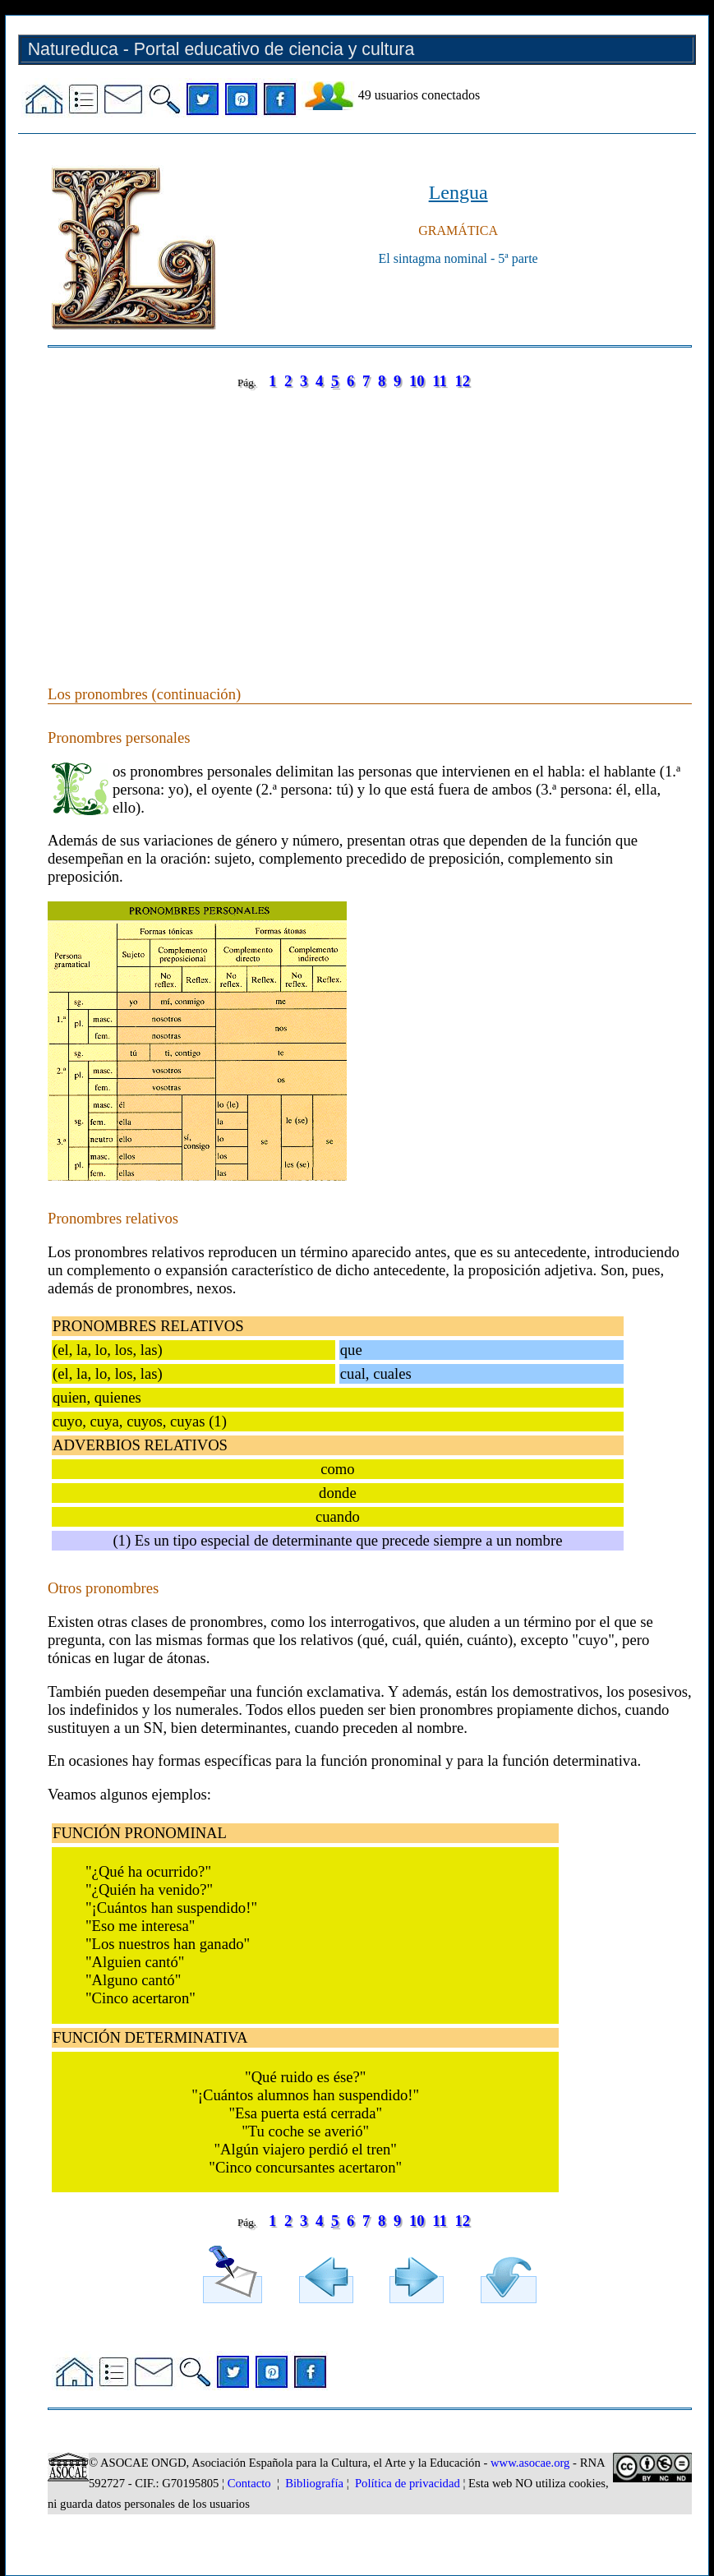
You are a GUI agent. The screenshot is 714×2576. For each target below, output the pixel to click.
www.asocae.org (530, 2462)
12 (463, 380)
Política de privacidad (407, 2483)
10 (417, 380)
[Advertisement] (370, 521)
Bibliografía (314, 2483)
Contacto (249, 2483)
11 (439, 380)
